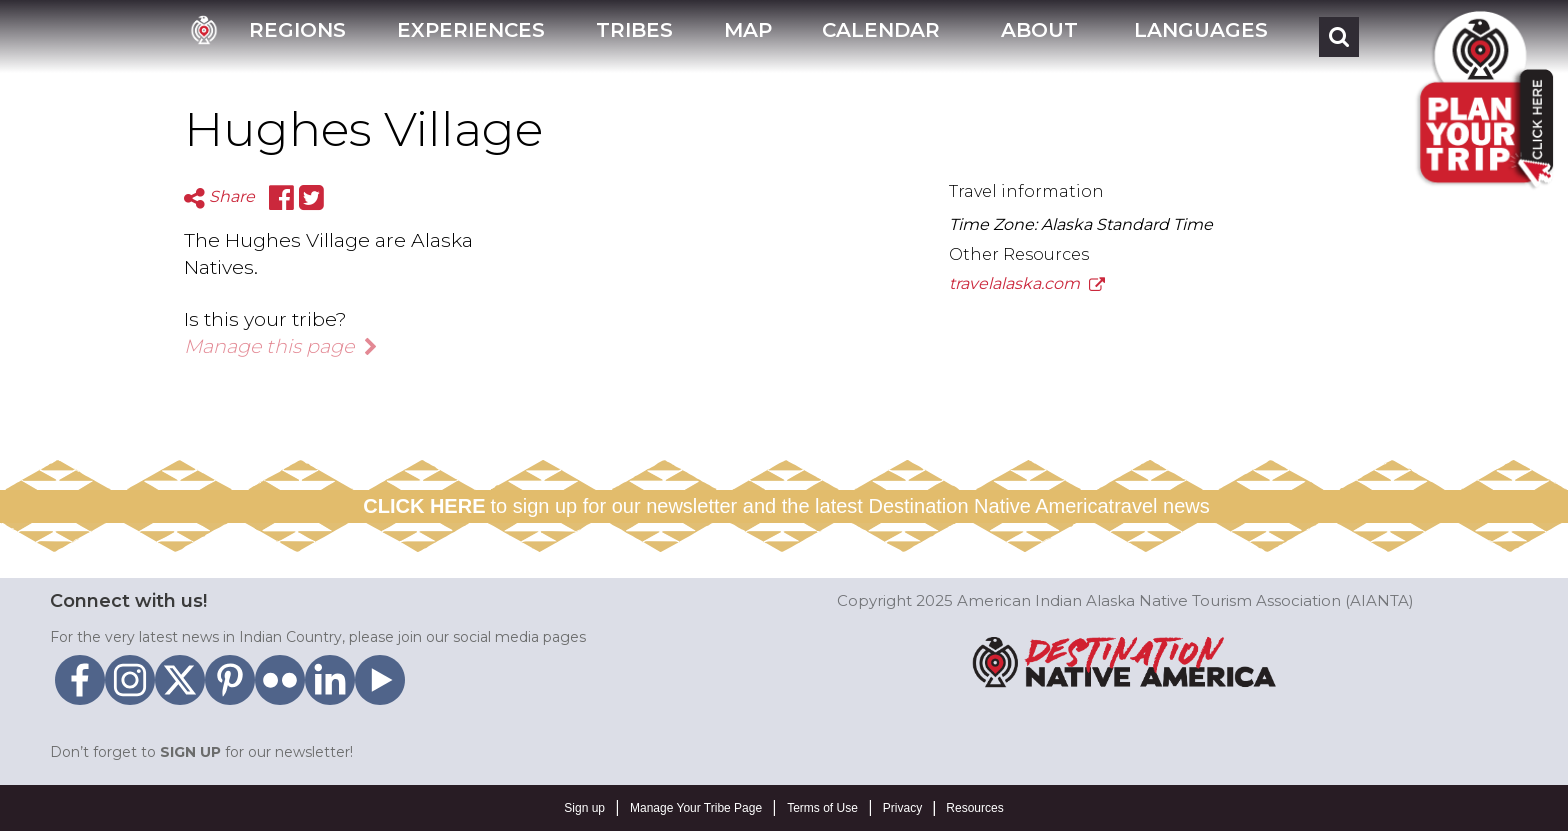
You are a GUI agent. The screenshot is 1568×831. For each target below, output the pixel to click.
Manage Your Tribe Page (696, 808)
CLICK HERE (424, 506)
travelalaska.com (1027, 283)
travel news (1159, 506)
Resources (974, 808)
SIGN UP (190, 752)
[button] (1037, 36)
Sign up (584, 808)
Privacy (902, 808)
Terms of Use (822, 808)
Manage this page (281, 346)
